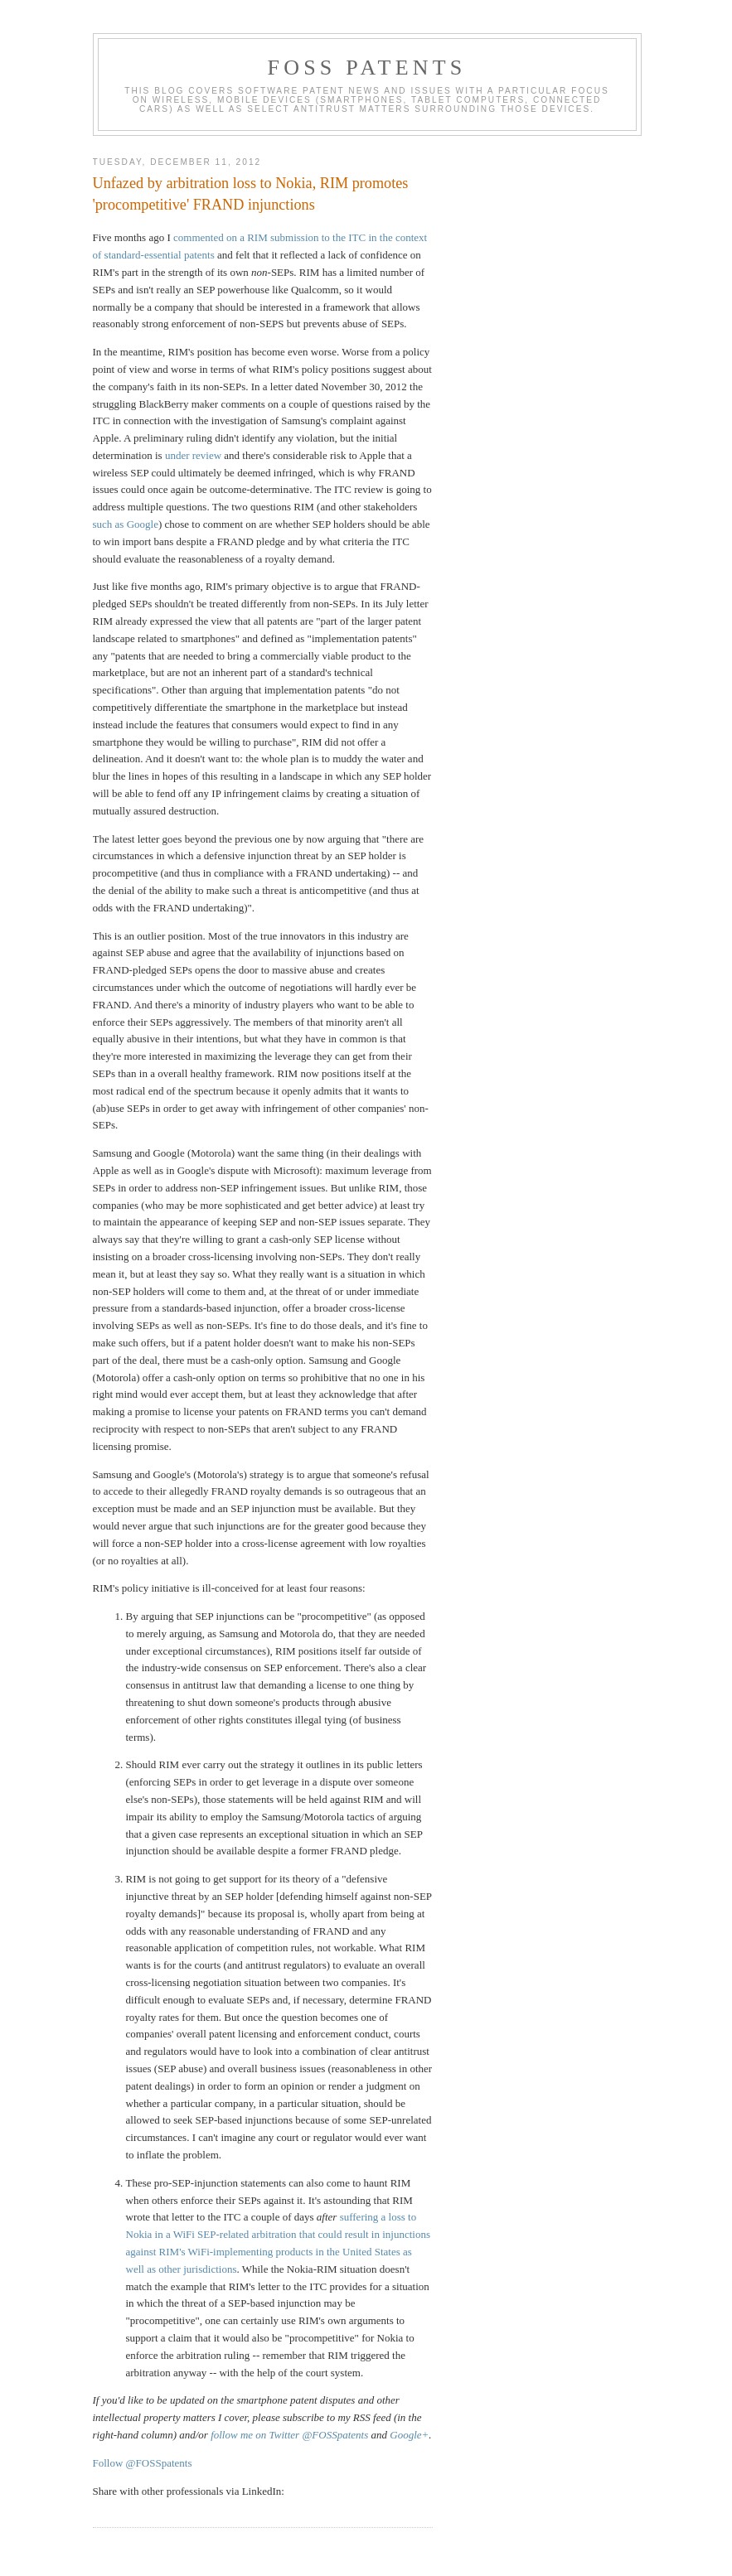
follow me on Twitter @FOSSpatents (289, 2435)
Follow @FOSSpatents (142, 2463)
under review (193, 455)
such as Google (125, 524)
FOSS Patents (367, 68)
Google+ (409, 2435)
